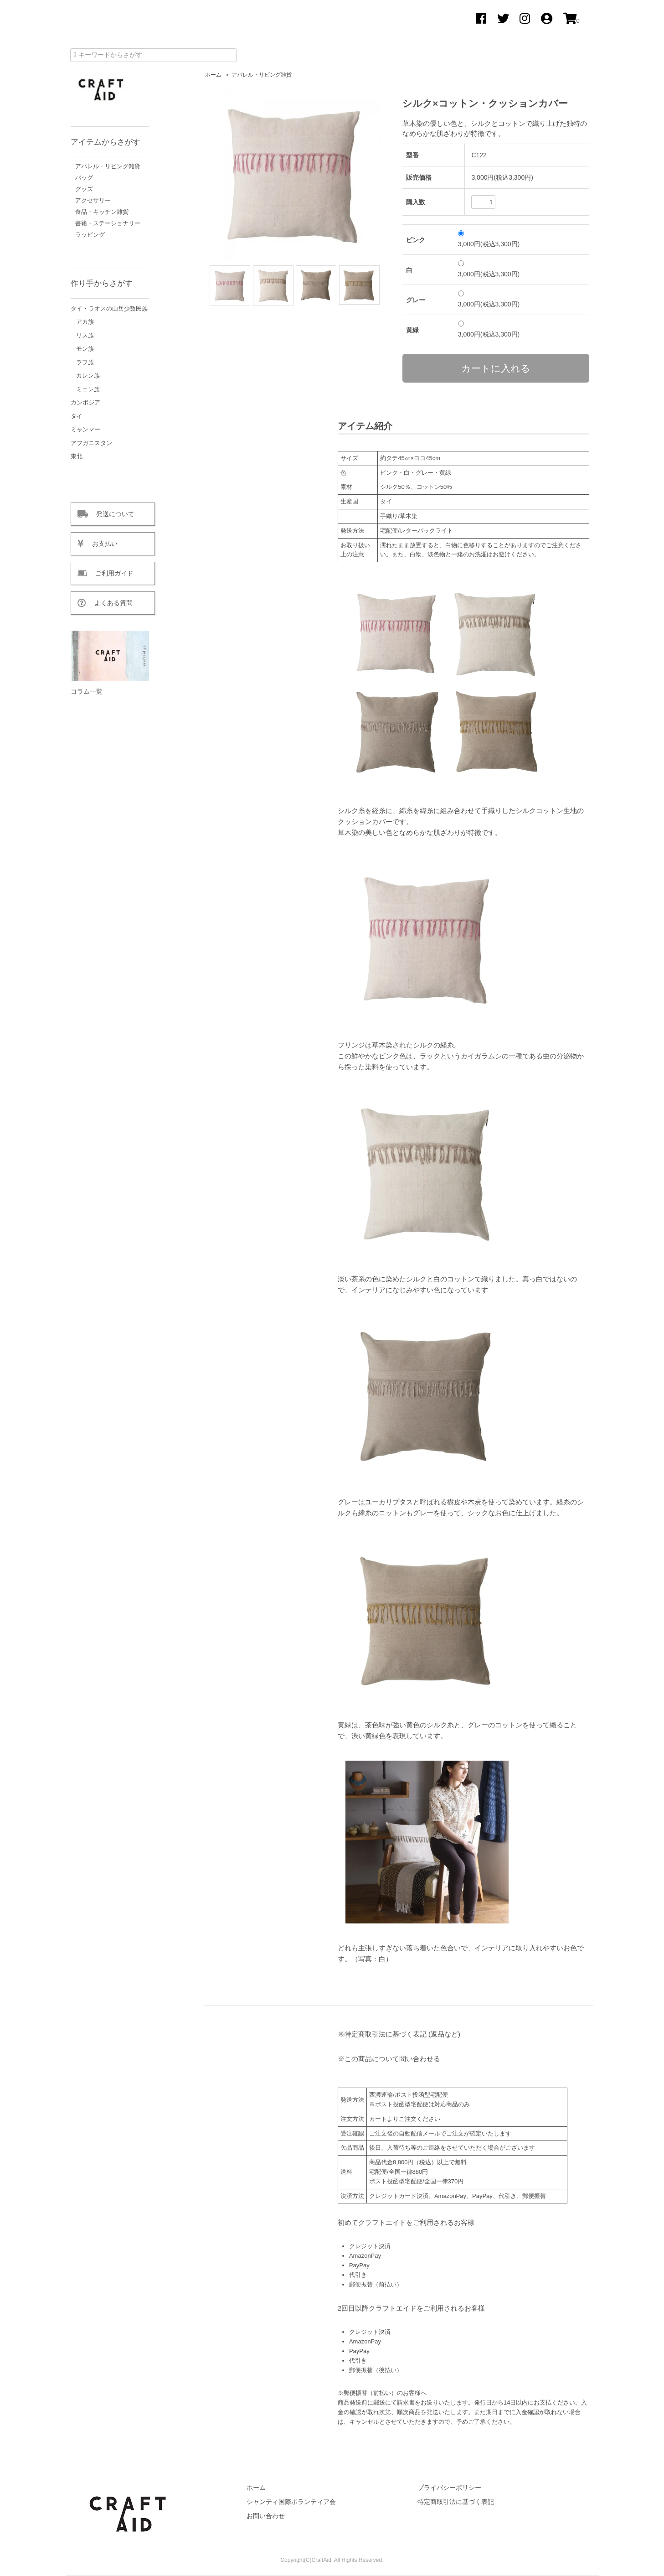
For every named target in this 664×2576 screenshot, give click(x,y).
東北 (76, 456)
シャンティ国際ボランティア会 (291, 2501)
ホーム (213, 75)
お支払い (101, 543)
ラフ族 (85, 362)
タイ (76, 416)
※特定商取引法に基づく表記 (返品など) (399, 2034)
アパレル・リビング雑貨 (262, 75)
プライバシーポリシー (449, 2487)
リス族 (85, 335)
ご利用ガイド (110, 573)
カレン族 (88, 375)
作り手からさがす (102, 283)
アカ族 (85, 321)
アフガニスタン (91, 443)
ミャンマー (85, 429)
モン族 (85, 348)
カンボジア (85, 402)
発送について (111, 514)
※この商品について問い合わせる (389, 2059)
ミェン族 (88, 389)
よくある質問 (109, 602)
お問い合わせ (266, 2515)
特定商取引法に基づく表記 (455, 2501)
